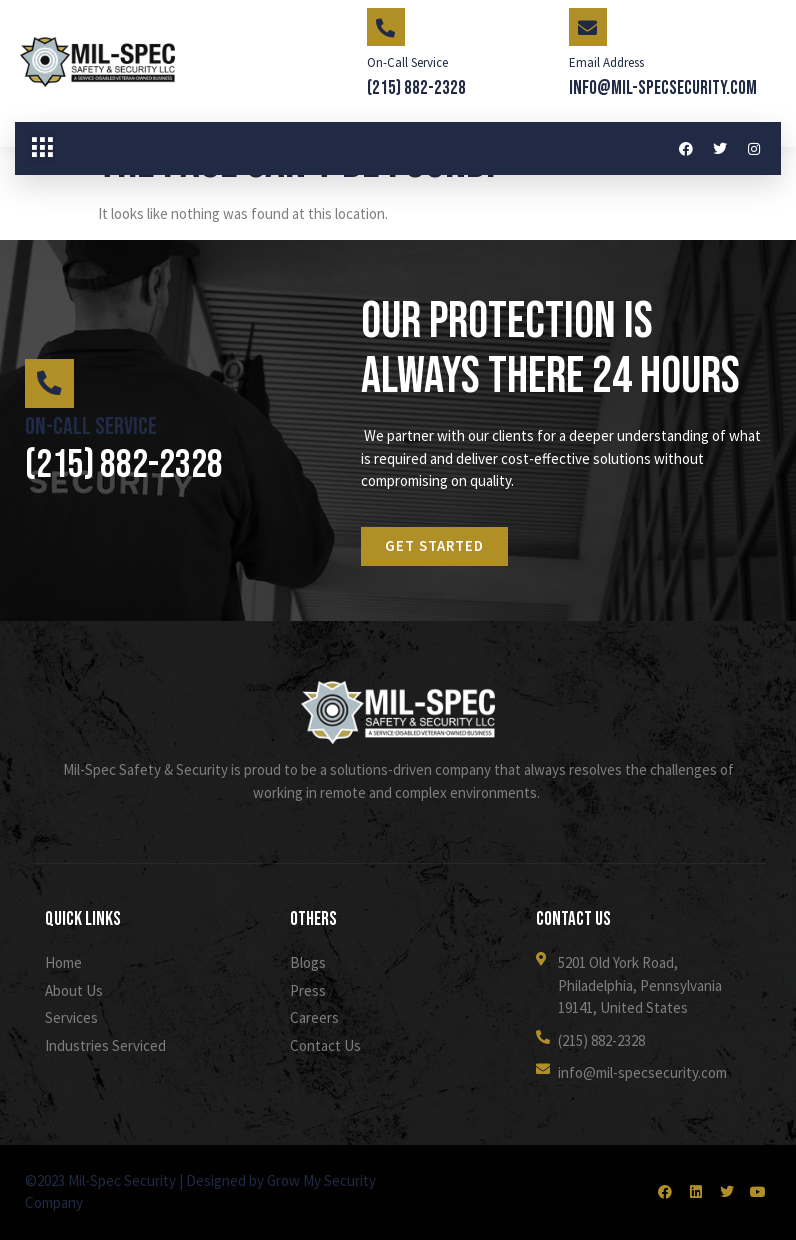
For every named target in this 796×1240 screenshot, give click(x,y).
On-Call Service (407, 62)
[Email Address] (588, 27)
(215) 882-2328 (416, 88)
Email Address (606, 62)
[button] (42, 149)
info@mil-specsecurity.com (663, 88)
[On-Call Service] (386, 27)
